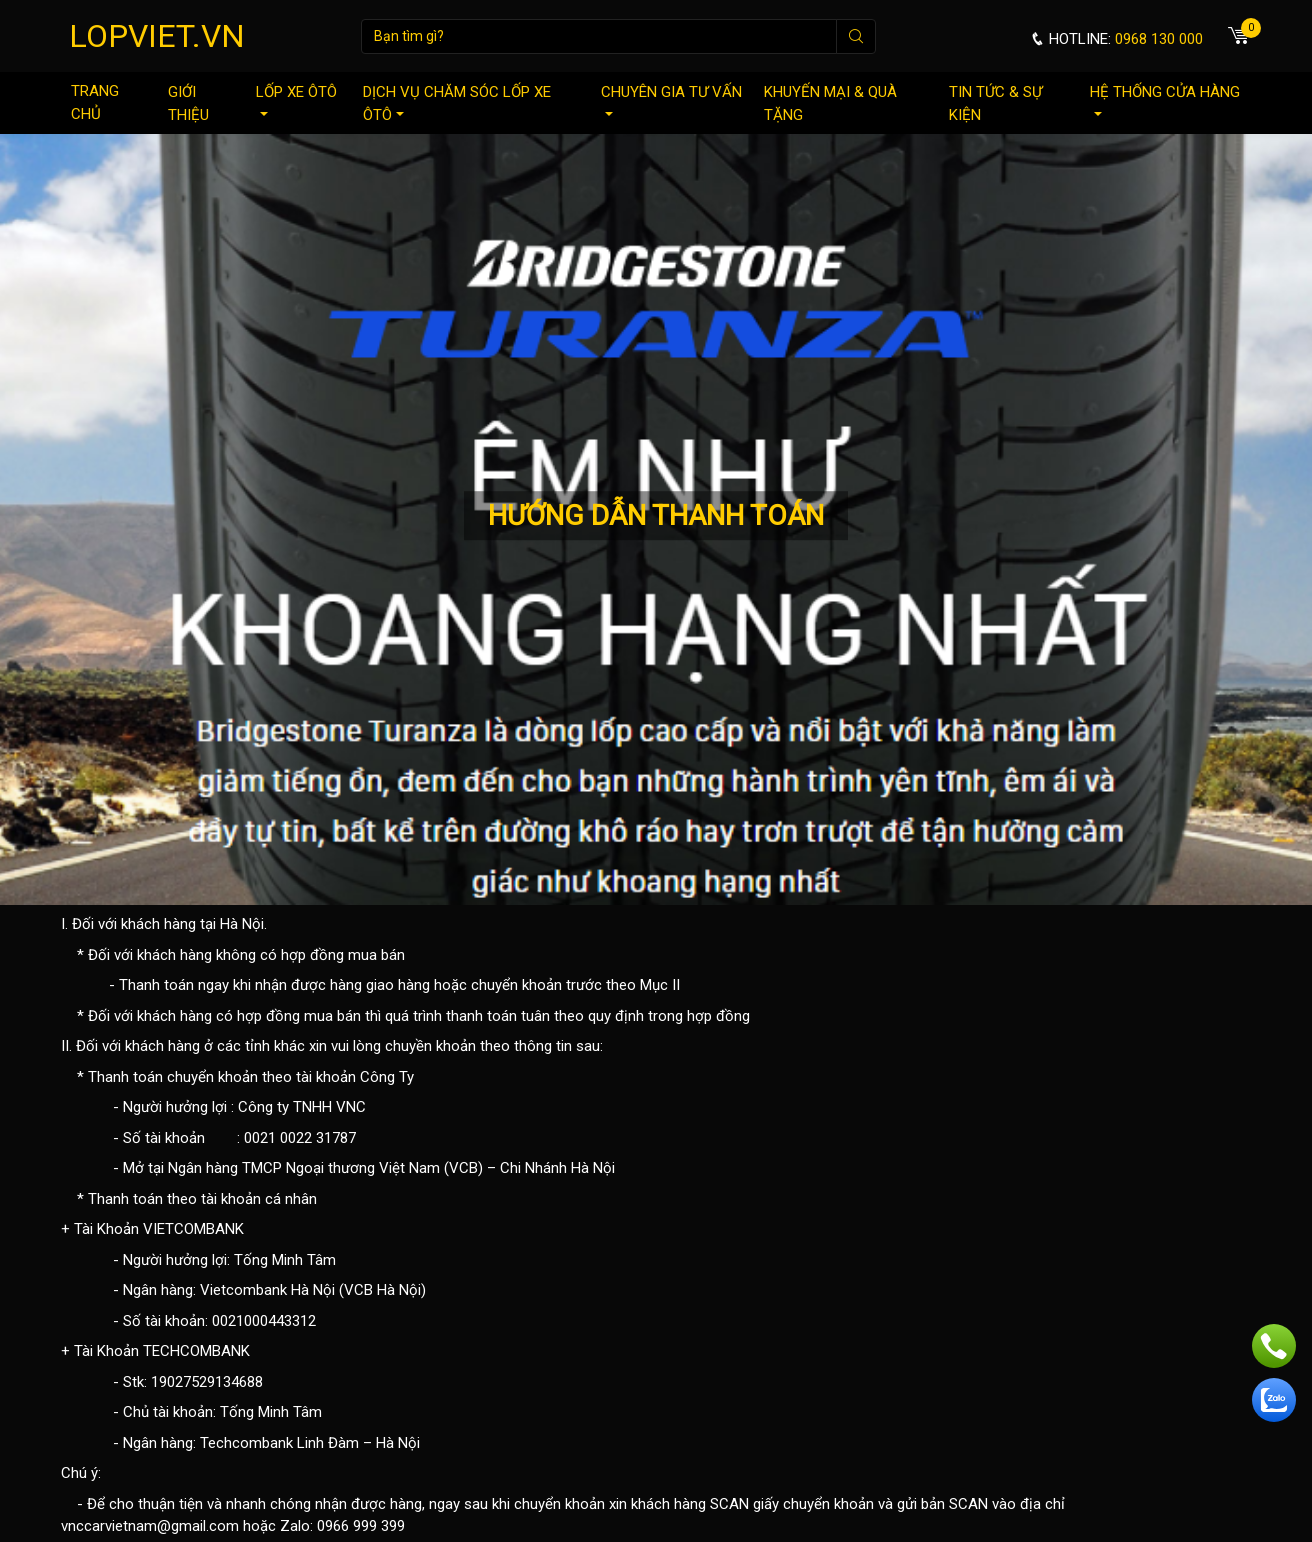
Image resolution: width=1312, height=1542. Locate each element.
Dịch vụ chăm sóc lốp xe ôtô (457, 103)
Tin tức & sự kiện (995, 103)
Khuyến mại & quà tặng (830, 103)
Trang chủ (95, 102)
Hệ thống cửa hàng (1165, 99)
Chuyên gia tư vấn (671, 99)
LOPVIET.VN (157, 36)
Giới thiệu (188, 103)
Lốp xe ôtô (296, 99)
